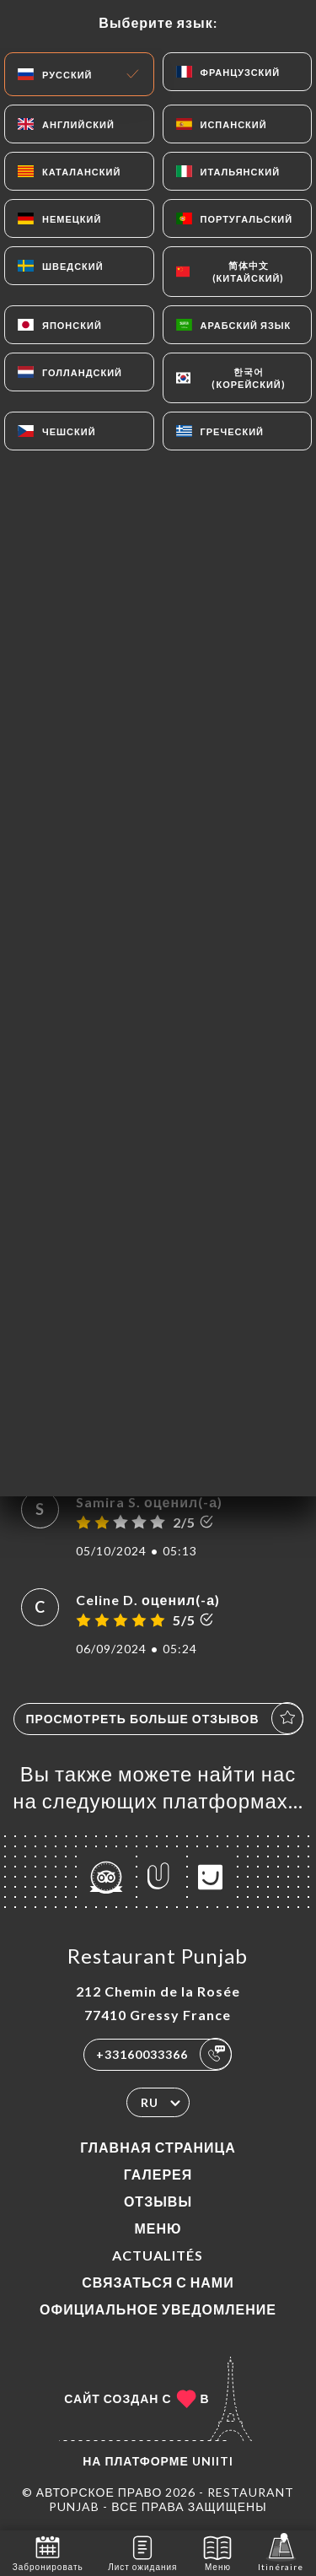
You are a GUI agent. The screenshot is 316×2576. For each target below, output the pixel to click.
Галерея (158, 2174)
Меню (157, 2228)
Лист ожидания (142, 2552)
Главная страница (158, 2147)
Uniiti (212, 2461)
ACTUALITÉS (157, 2255)
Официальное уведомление (158, 2309)
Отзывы (158, 2201)
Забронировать (48, 2552)
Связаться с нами (157, 2282)
